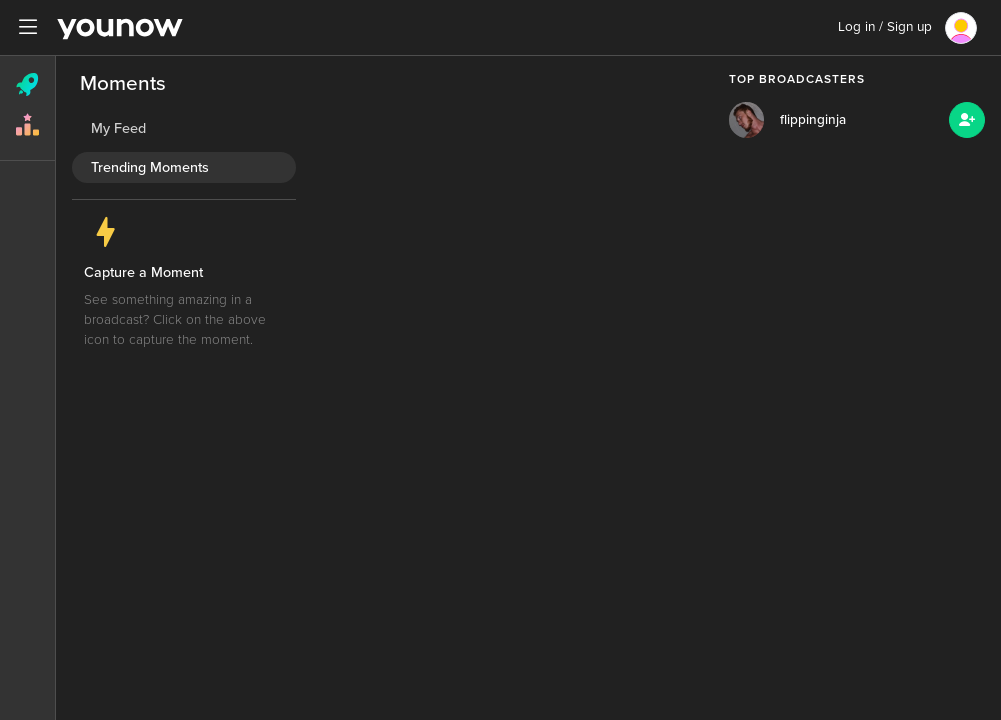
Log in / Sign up (885, 27)
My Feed (118, 128)
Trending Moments (150, 167)
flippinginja (813, 120)
